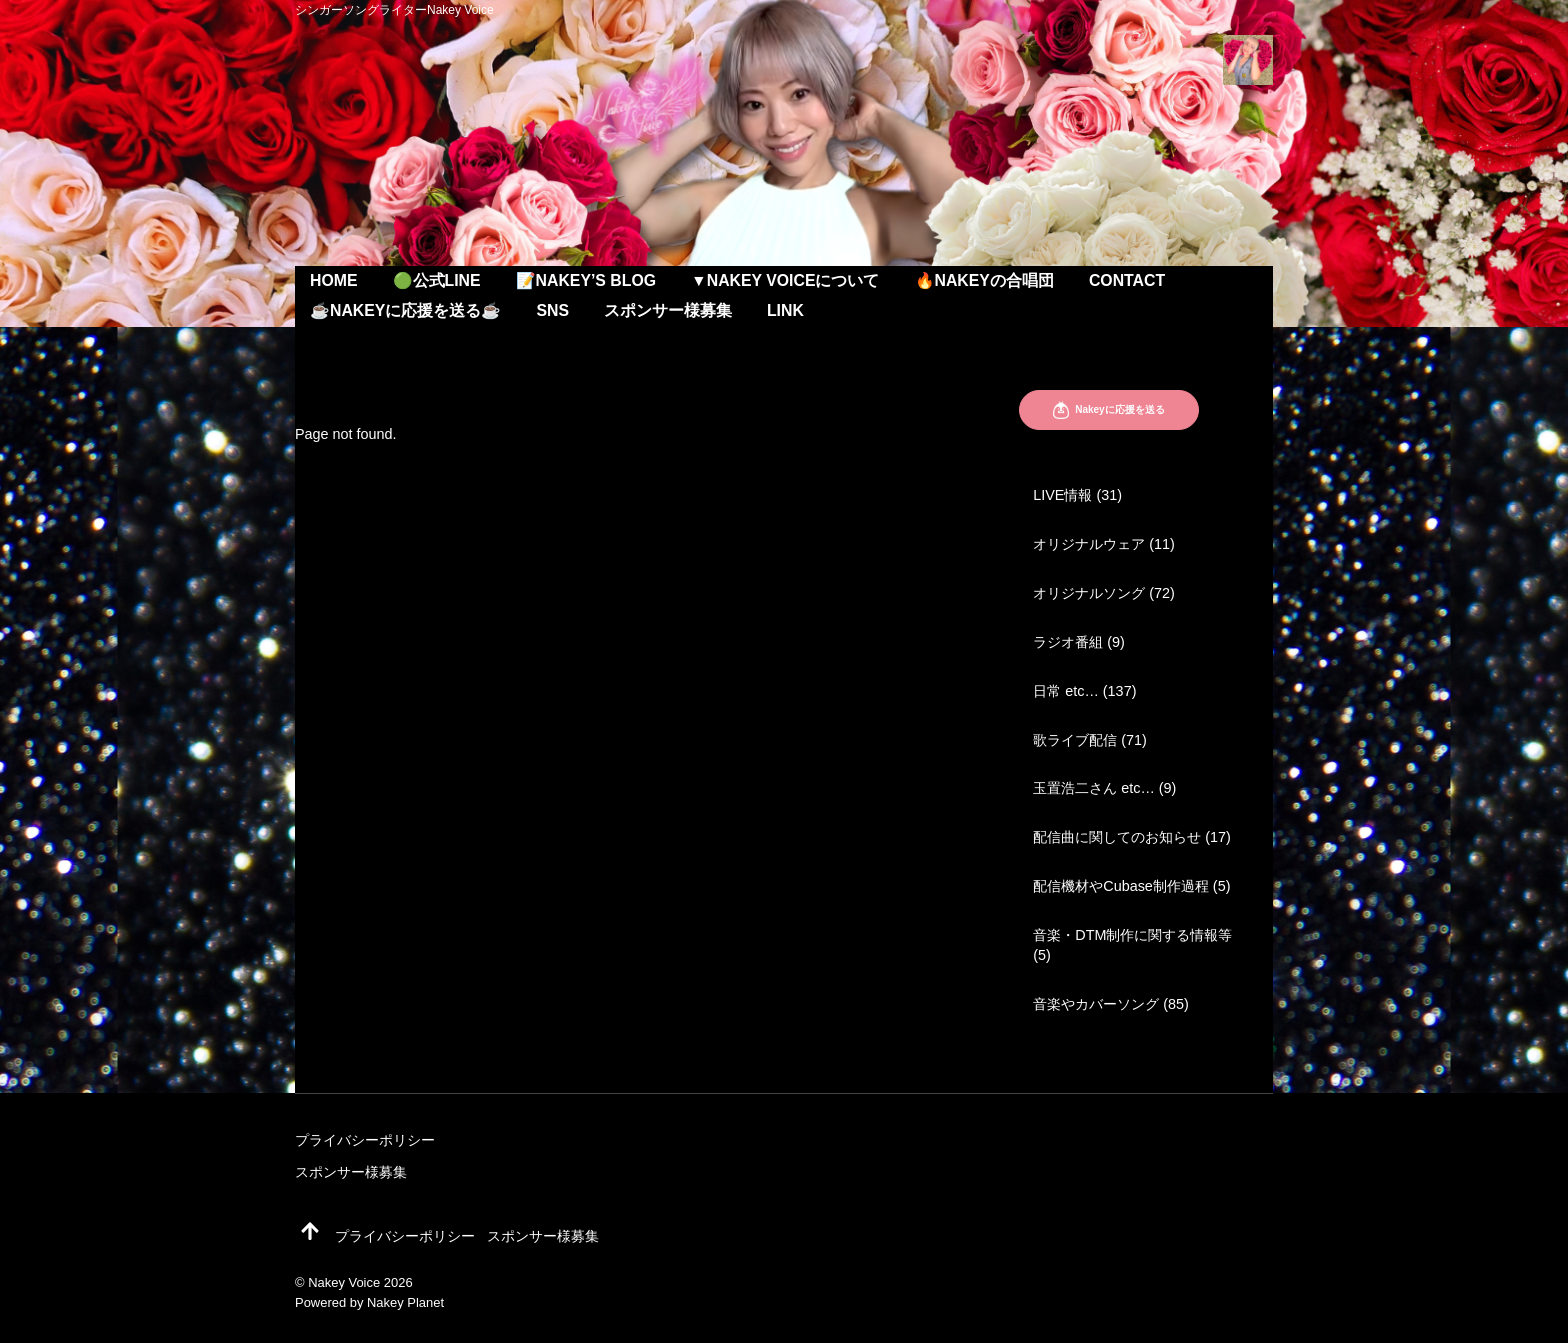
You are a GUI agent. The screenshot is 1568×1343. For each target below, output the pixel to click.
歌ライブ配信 (1075, 740)
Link (785, 310)
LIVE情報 (1062, 495)
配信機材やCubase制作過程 (1121, 886)
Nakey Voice (344, 1282)
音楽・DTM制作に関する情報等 (1132, 935)
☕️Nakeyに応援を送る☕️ (405, 310)
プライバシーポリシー (365, 1140)
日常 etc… (1066, 691)
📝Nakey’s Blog (586, 280)
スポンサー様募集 (668, 310)
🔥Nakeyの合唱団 (984, 280)
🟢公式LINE (437, 280)
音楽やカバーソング (1096, 1004)
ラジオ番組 (1068, 642)
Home (334, 280)
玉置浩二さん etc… (1094, 788)
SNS (552, 310)
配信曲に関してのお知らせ (1117, 837)
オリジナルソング (1089, 593)
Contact (1127, 280)
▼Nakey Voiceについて (785, 280)
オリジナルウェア (1089, 544)
